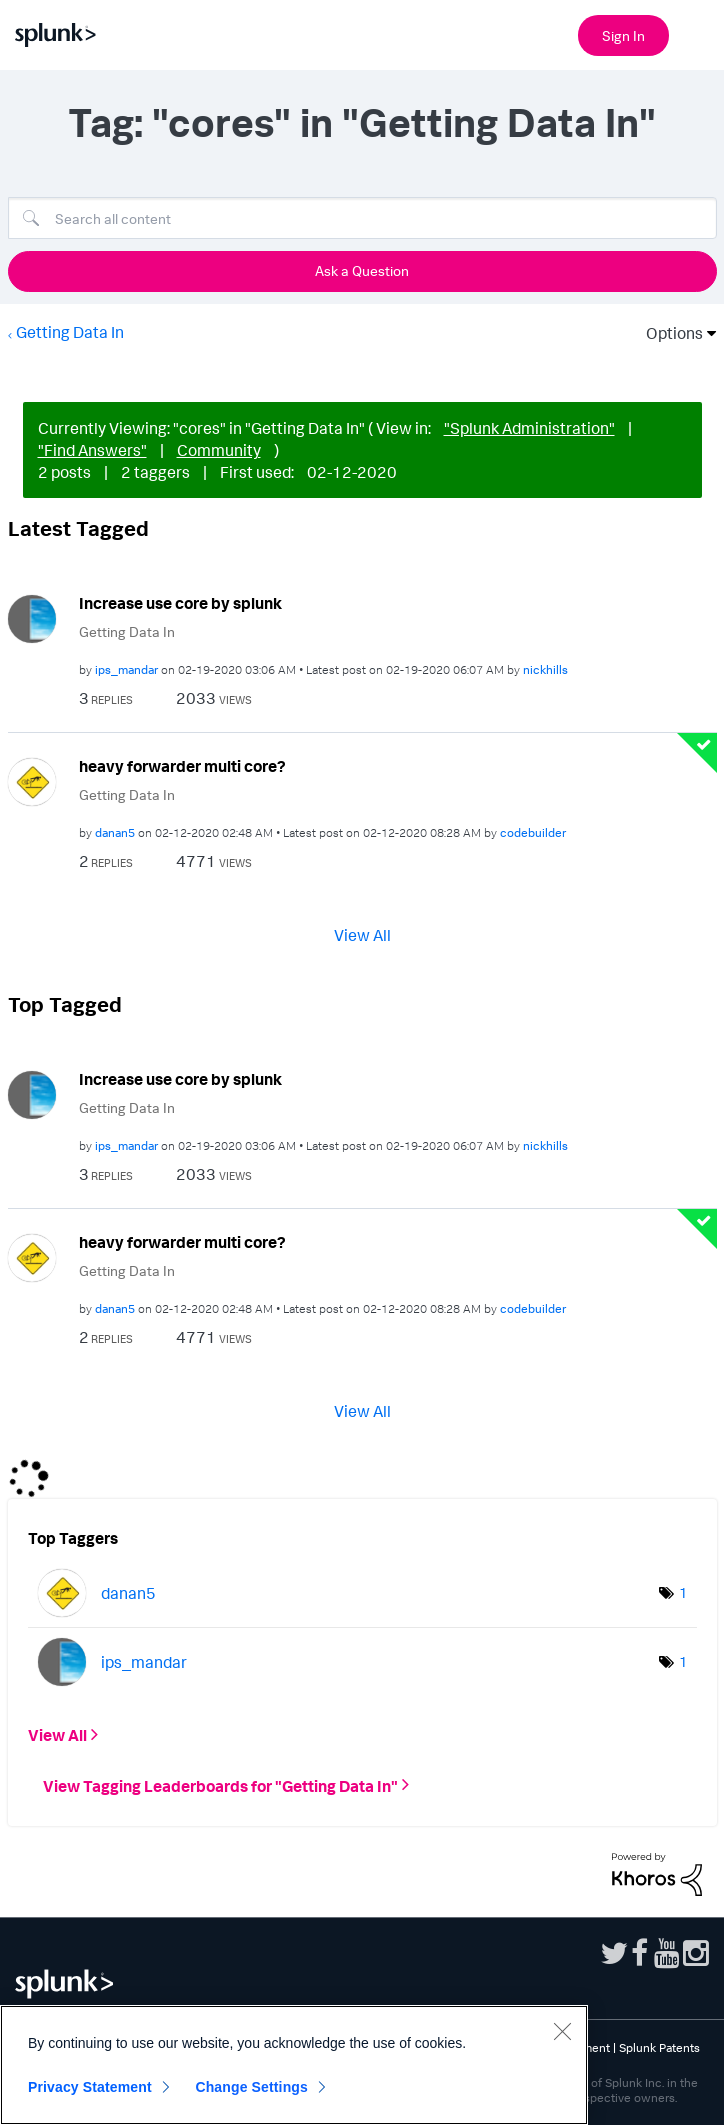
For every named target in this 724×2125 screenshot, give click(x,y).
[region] (294, 2065)
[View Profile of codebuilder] (533, 832)
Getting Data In (70, 332)
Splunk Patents (659, 2047)
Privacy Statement (90, 2087)
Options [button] (668, 333)
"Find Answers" (92, 450)
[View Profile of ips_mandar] (126, 669)
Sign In (623, 35)
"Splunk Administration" (529, 428)
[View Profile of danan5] (115, 832)
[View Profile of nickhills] (545, 669)
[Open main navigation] (697, 33)
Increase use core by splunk (180, 603)
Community (219, 450)
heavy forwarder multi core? (182, 766)
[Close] (562, 2031)
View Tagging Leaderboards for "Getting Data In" (220, 1785)
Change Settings (251, 2087)
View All (362, 935)
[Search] (362, 218)
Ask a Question (362, 270)
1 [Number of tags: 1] (683, 1592)
